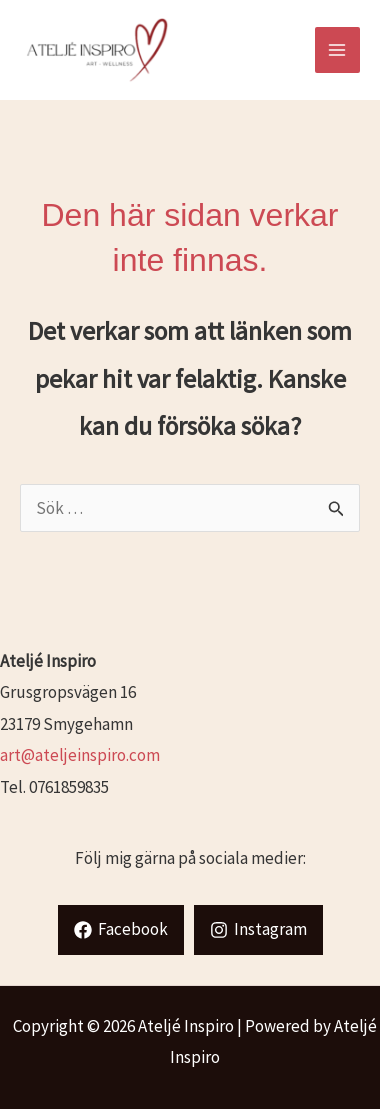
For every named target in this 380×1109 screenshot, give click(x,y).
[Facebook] (121, 930)
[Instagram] (258, 930)
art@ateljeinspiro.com (80, 755)
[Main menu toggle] (338, 50)
